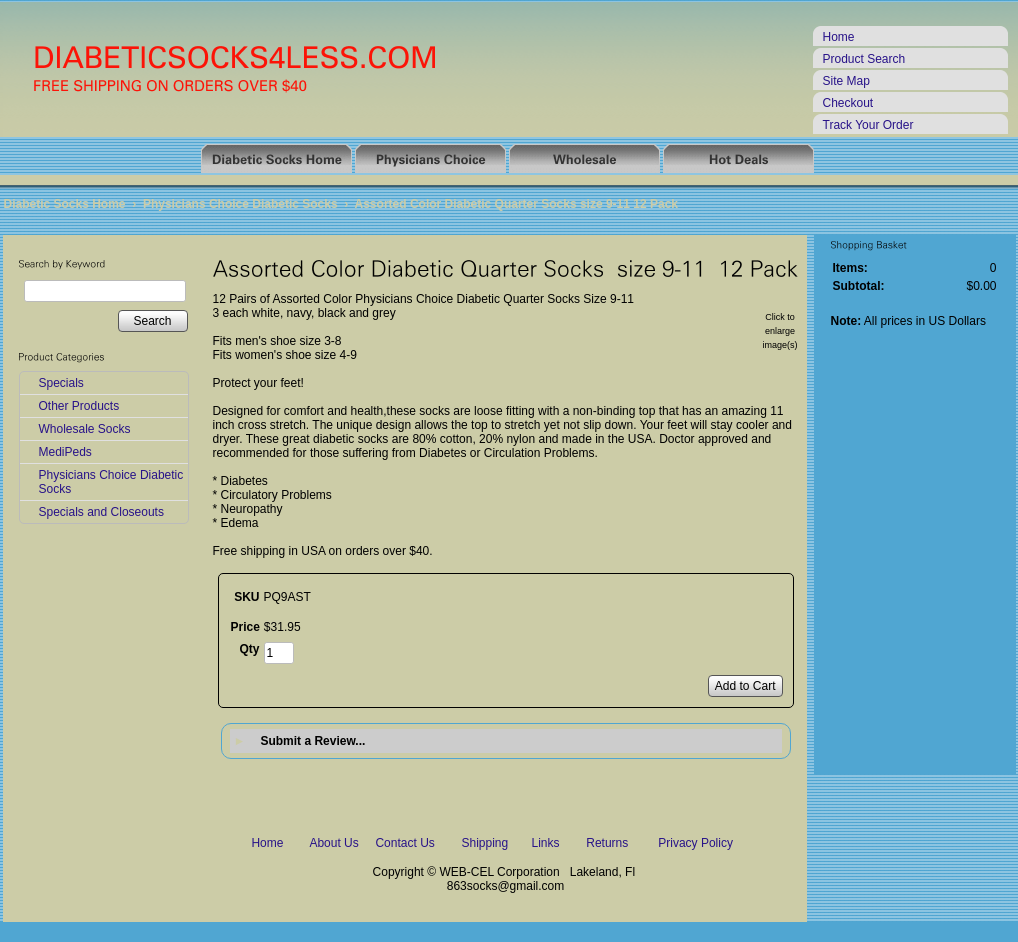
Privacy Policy (695, 843)
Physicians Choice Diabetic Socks (240, 204)
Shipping (484, 843)
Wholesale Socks (85, 429)
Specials (61, 383)
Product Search (864, 59)
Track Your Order (868, 125)
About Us (333, 843)
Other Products (79, 406)
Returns (607, 843)
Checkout (848, 103)
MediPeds (65, 452)
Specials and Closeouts (101, 512)
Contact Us (404, 843)
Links (546, 843)
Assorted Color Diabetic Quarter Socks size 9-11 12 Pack (516, 204)
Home (839, 37)
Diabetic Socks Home (65, 204)
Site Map (846, 81)
